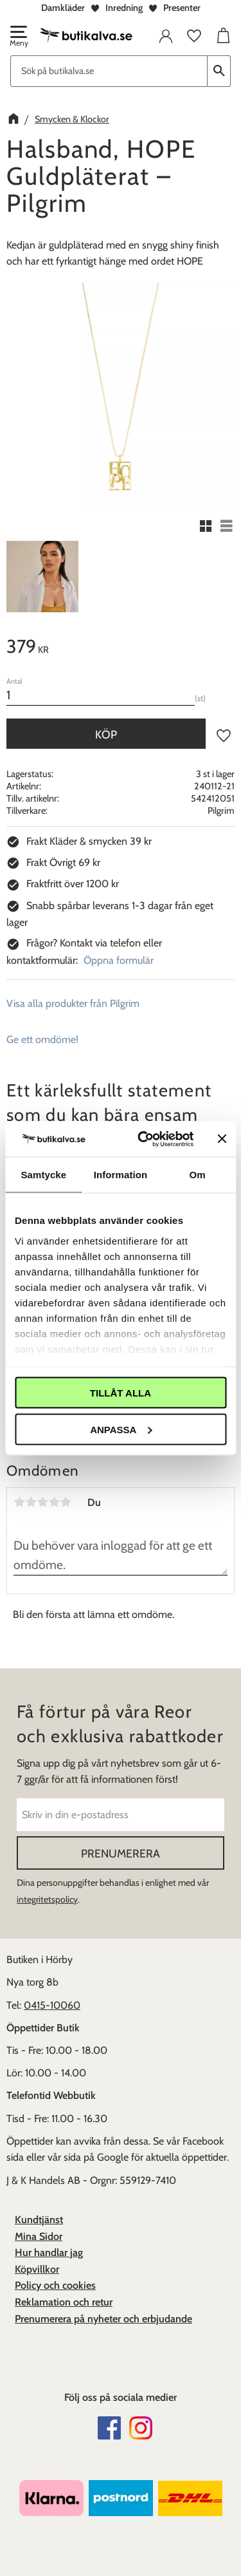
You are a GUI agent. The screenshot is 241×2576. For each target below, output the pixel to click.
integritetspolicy (47, 1899)
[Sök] (219, 71)
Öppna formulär (119, 960)
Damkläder (63, 8)
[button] (18, 37)
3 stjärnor (42, 1502)
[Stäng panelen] (221, 1138)
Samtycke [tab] (43, 1174)
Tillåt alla (120, 1392)
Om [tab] (198, 1174)
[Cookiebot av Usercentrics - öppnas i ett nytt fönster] (143, 1139)
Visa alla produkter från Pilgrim (72, 1003)
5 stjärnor (65, 1502)
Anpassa (121, 1429)
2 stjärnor (31, 1502)
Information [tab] (121, 1174)
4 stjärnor (54, 1502)
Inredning (124, 8)
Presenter (182, 8)
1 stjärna (19, 1502)
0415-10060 (52, 2005)
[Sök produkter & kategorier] (109, 71)
